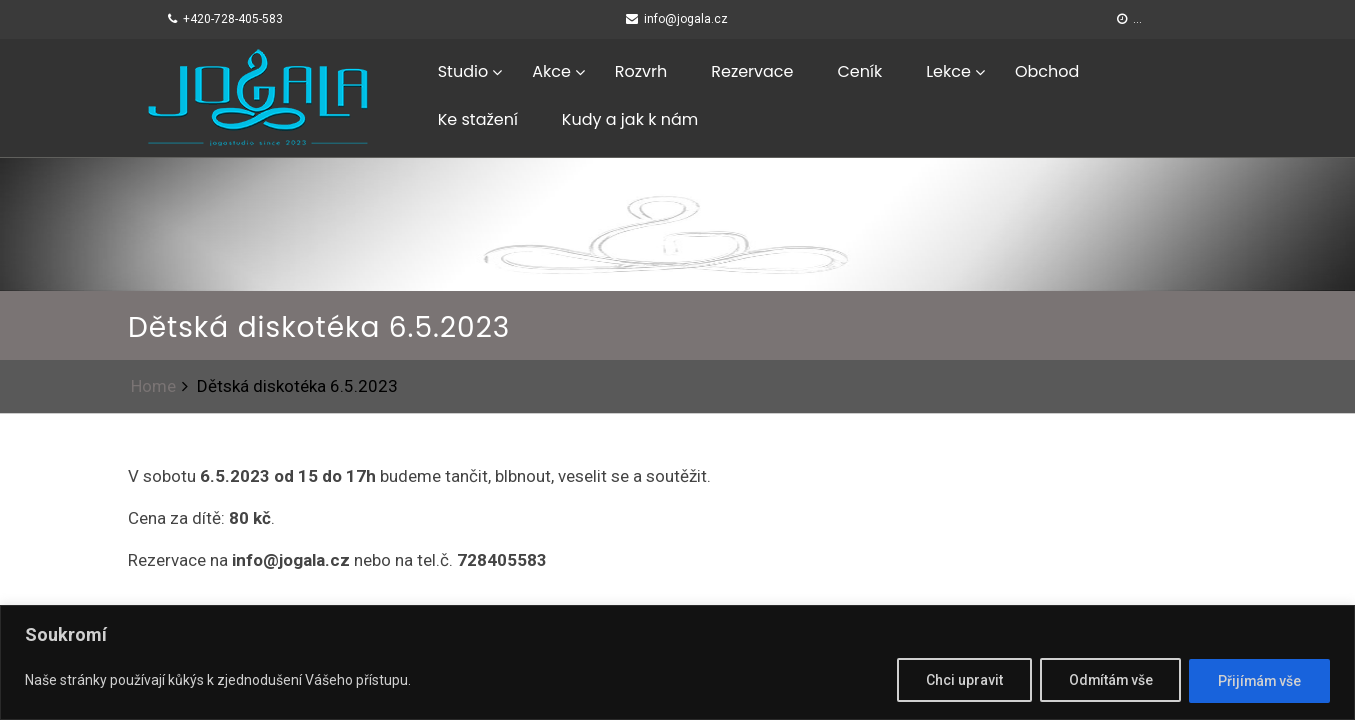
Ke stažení (478, 119)
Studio (463, 71)
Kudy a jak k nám (630, 119)
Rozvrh (641, 71)
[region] (677, 662)
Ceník (859, 71)
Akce (551, 71)
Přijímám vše (1258, 681)
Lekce (948, 71)
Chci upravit (959, 681)
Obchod (1047, 71)
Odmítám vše (1107, 681)
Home (153, 386)
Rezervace (752, 71)
